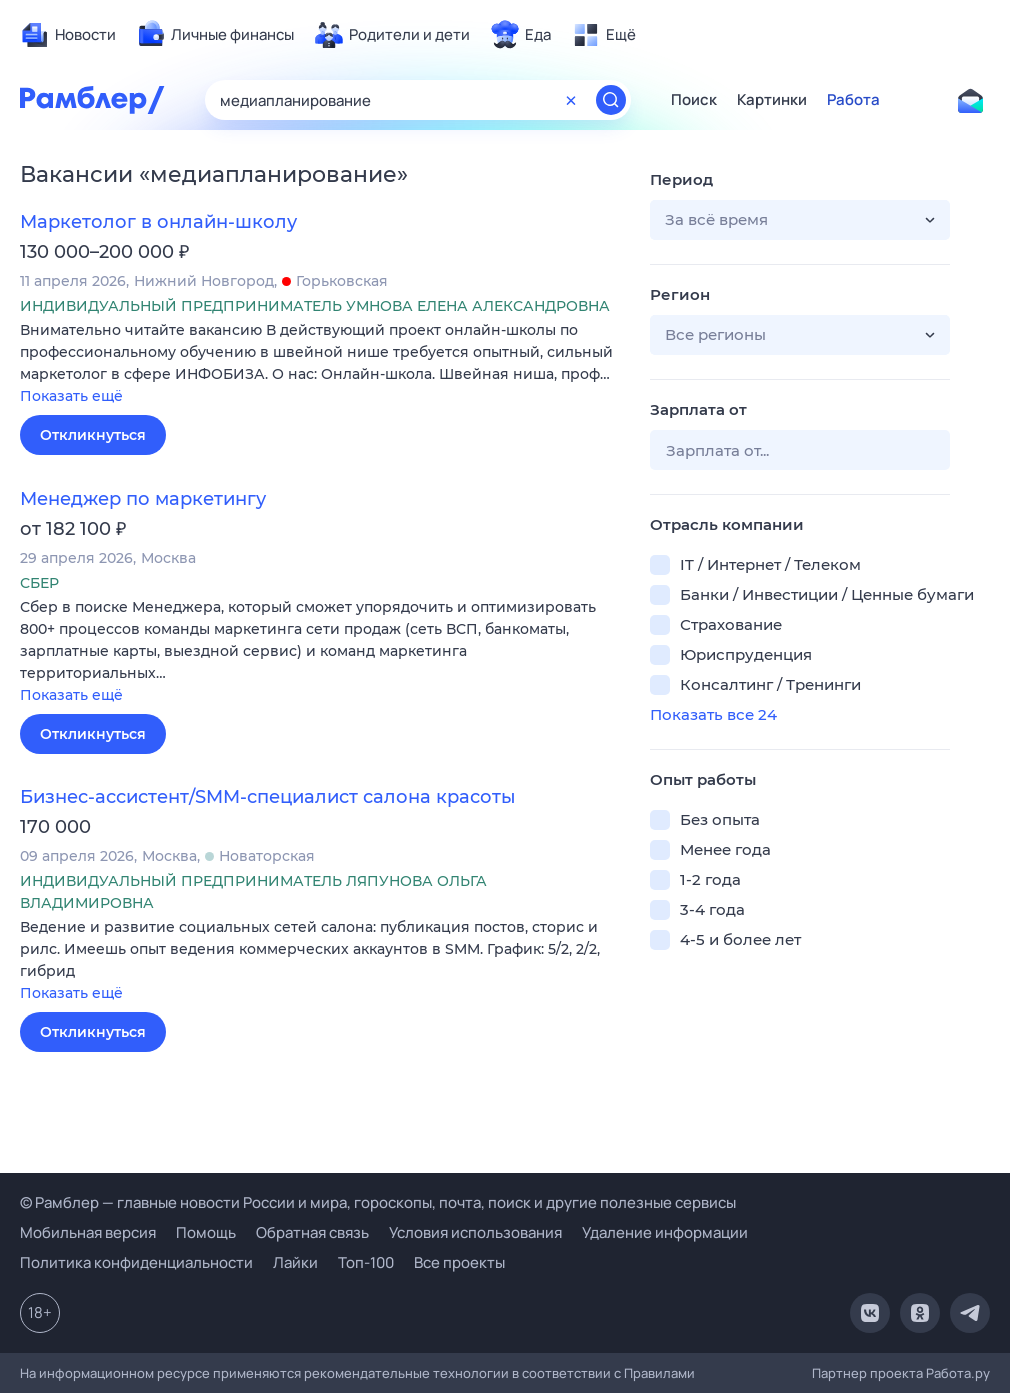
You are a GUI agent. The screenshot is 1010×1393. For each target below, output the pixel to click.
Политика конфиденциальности (136, 1262)
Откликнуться (93, 435)
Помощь (206, 1232)
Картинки (772, 100)
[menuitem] (68, 35)
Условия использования (475, 1232)
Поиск (694, 100)
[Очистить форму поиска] (571, 100)
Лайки (295, 1262)
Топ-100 (366, 1262)
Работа (853, 100)
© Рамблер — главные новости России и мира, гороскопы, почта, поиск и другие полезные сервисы (378, 1202)
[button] (320, 364)
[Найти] (611, 100)
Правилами (659, 1373)
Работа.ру (958, 1373)
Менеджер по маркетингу (143, 499)
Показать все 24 (713, 714)
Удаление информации (665, 1232)
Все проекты (459, 1262)
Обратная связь (312, 1232)
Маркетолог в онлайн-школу (158, 222)
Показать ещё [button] (71, 396)
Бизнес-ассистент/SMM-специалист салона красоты (268, 797)
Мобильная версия (88, 1232)
